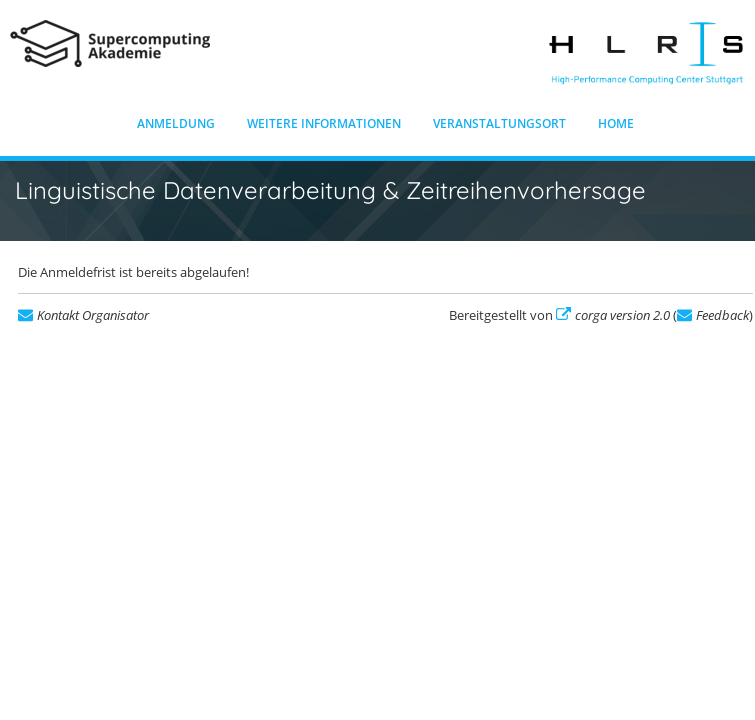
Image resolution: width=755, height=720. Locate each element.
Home (616, 123)
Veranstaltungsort (499, 123)
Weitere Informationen (324, 123)
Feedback (722, 315)
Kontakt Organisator (93, 315)
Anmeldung (176, 123)
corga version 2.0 (622, 315)
